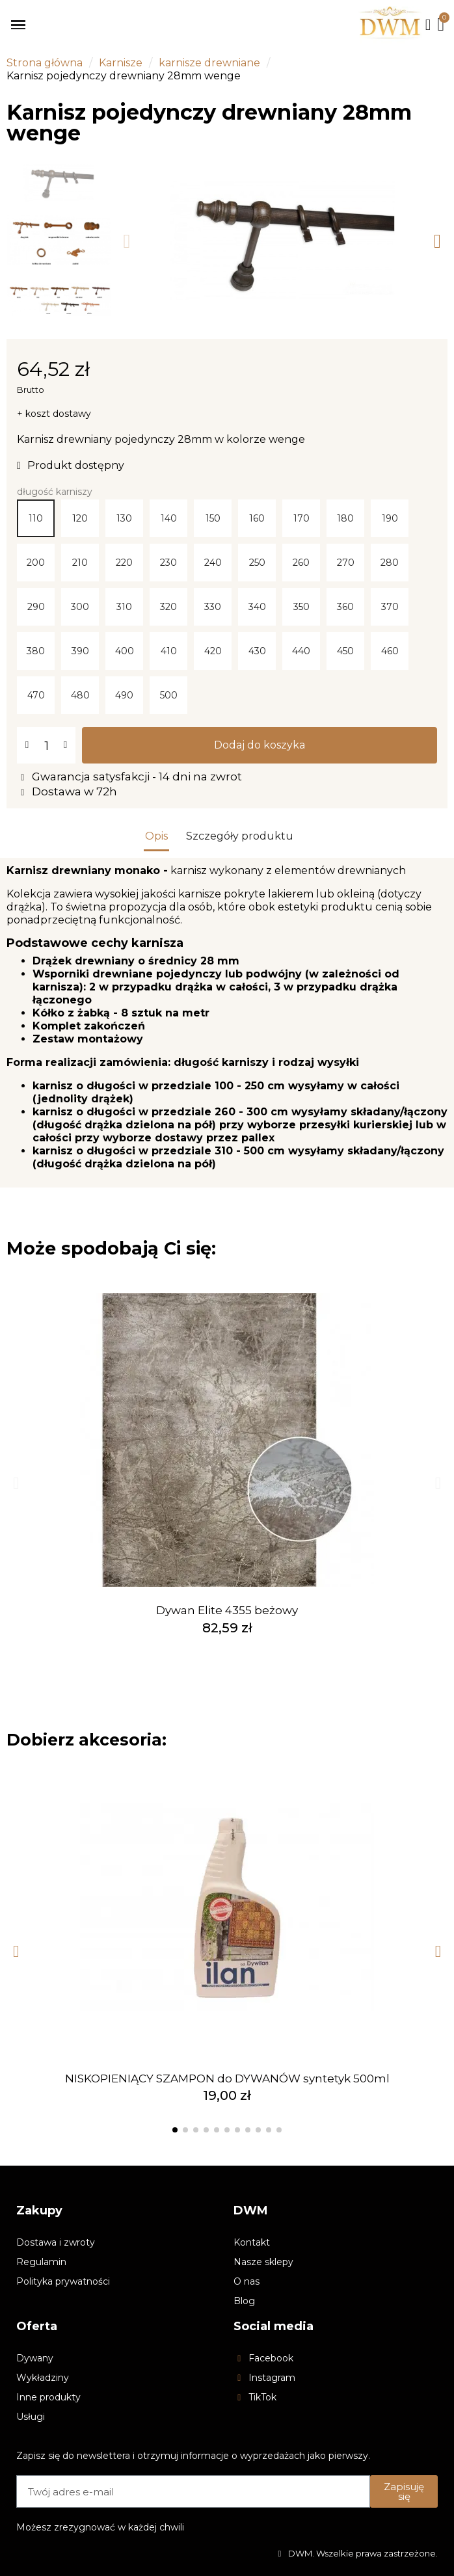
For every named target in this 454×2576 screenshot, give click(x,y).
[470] (36, 695)
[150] (213, 518)
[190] (389, 518)
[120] (80, 518)
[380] (36, 651)
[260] (301, 562)
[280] (389, 562)
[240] (213, 562)
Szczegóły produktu (239, 836)
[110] (36, 518)
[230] (168, 562)
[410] (168, 651)
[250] (257, 562)
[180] (345, 518)
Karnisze (120, 63)
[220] (124, 562)
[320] (168, 607)
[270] (345, 562)
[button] (127, 241)
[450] (345, 651)
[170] (301, 518)
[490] (124, 695)
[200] (36, 562)
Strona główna (45, 63)
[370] (389, 607)
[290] (36, 607)
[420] (213, 651)
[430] (257, 651)
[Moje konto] (428, 25)
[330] (213, 607)
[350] (301, 607)
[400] (124, 651)
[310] (124, 607)
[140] (168, 518)
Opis (156, 836)
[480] (80, 695)
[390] (80, 651)
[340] (257, 607)
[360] (345, 607)
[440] (301, 651)
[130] (124, 518)
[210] (80, 562)
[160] (257, 518)
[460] (389, 651)
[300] (80, 607)
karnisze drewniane (209, 63)
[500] (168, 695)
